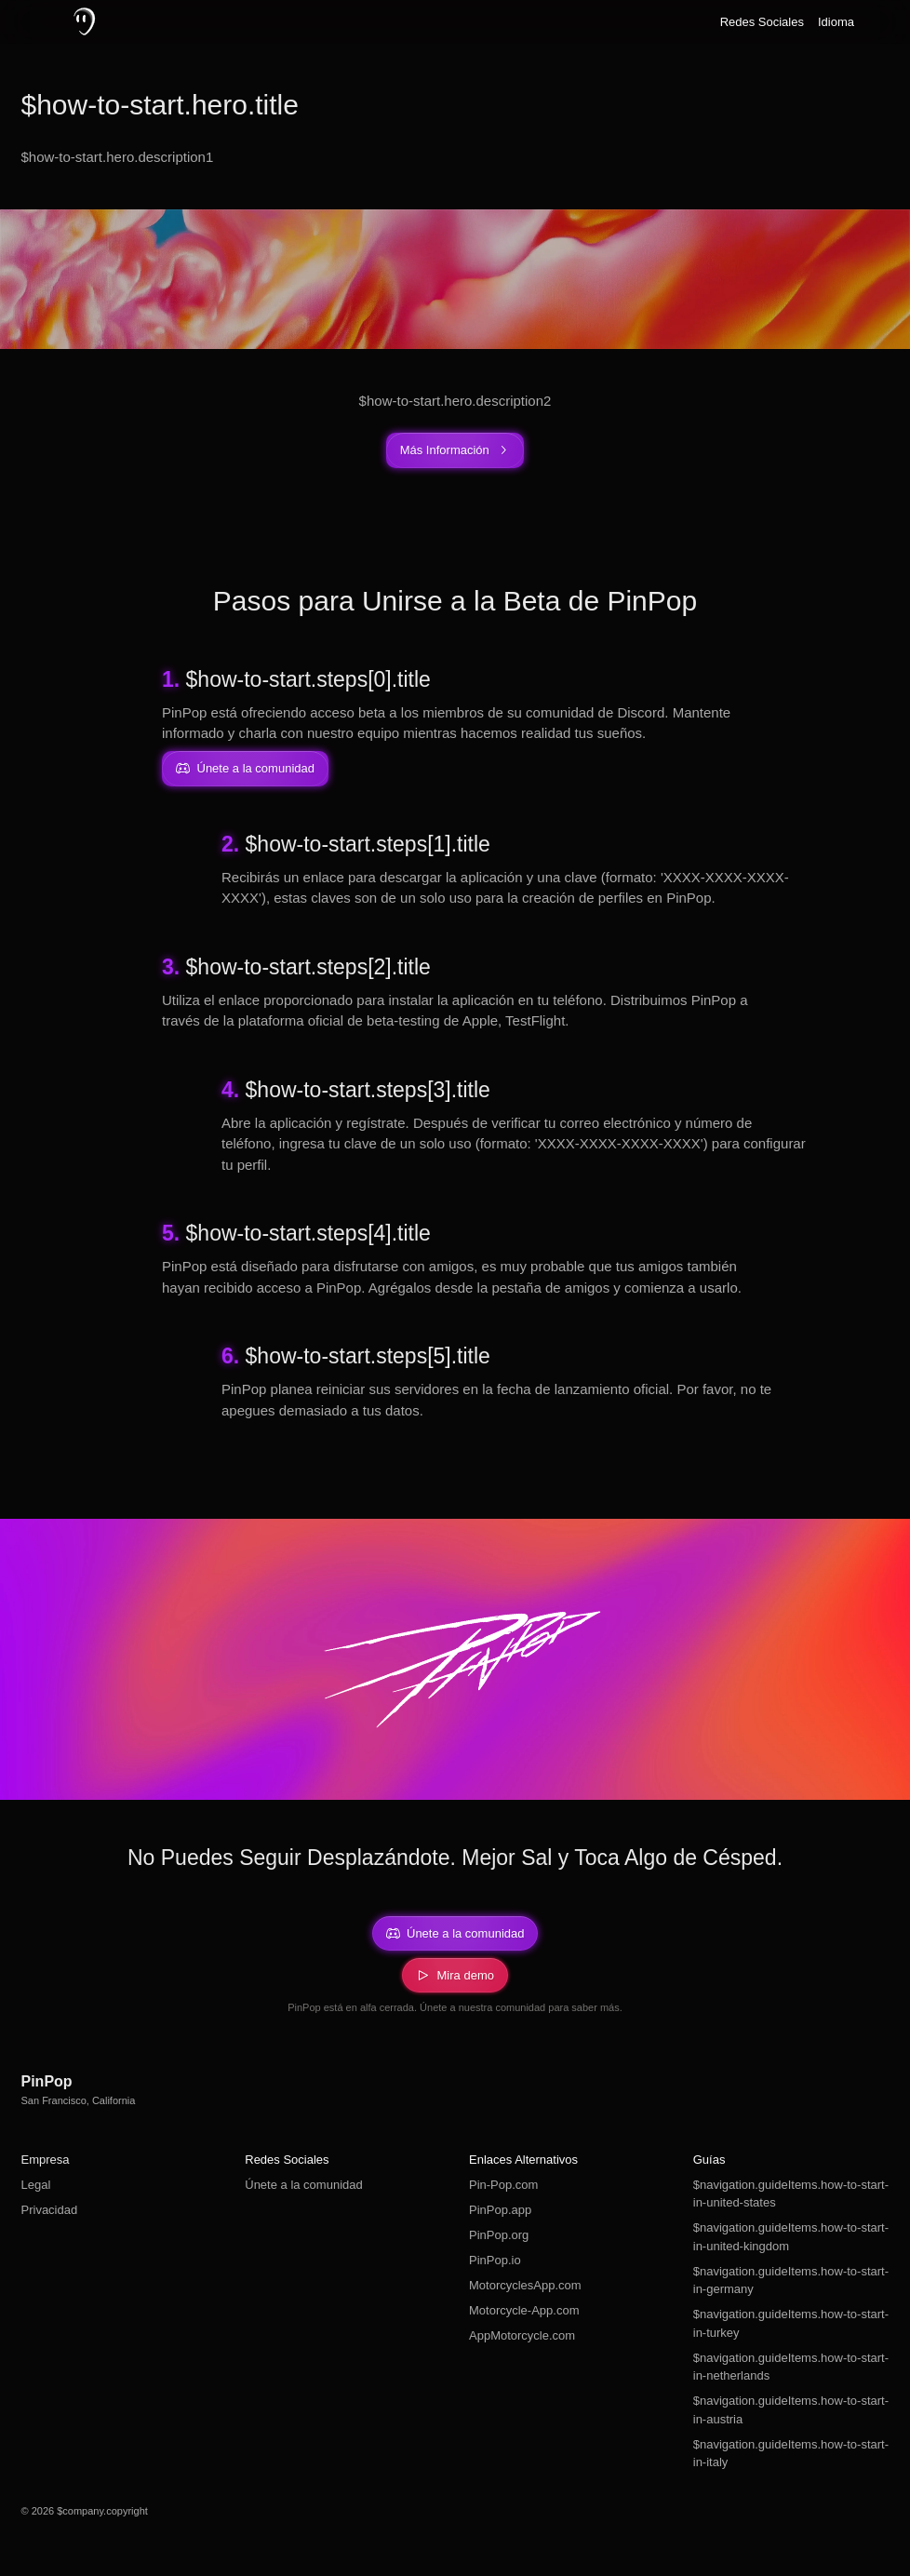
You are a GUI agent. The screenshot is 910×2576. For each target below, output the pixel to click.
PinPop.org (499, 2235)
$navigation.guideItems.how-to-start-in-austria (791, 2410)
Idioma (836, 22)
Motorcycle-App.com (524, 2310)
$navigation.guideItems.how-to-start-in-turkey (791, 2323)
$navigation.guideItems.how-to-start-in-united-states (791, 2194)
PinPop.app (500, 2210)
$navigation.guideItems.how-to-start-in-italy (791, 2453)
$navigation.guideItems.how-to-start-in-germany (791, 2280)
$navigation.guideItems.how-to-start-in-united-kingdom (791, 2236)
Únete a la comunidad (303, 2185)
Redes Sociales (762, 22)
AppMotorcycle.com (522, 2335)
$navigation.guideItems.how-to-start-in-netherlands (791, 2367)
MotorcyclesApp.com (525, 2285)
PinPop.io (495, 2260)
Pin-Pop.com (503, 2185)
